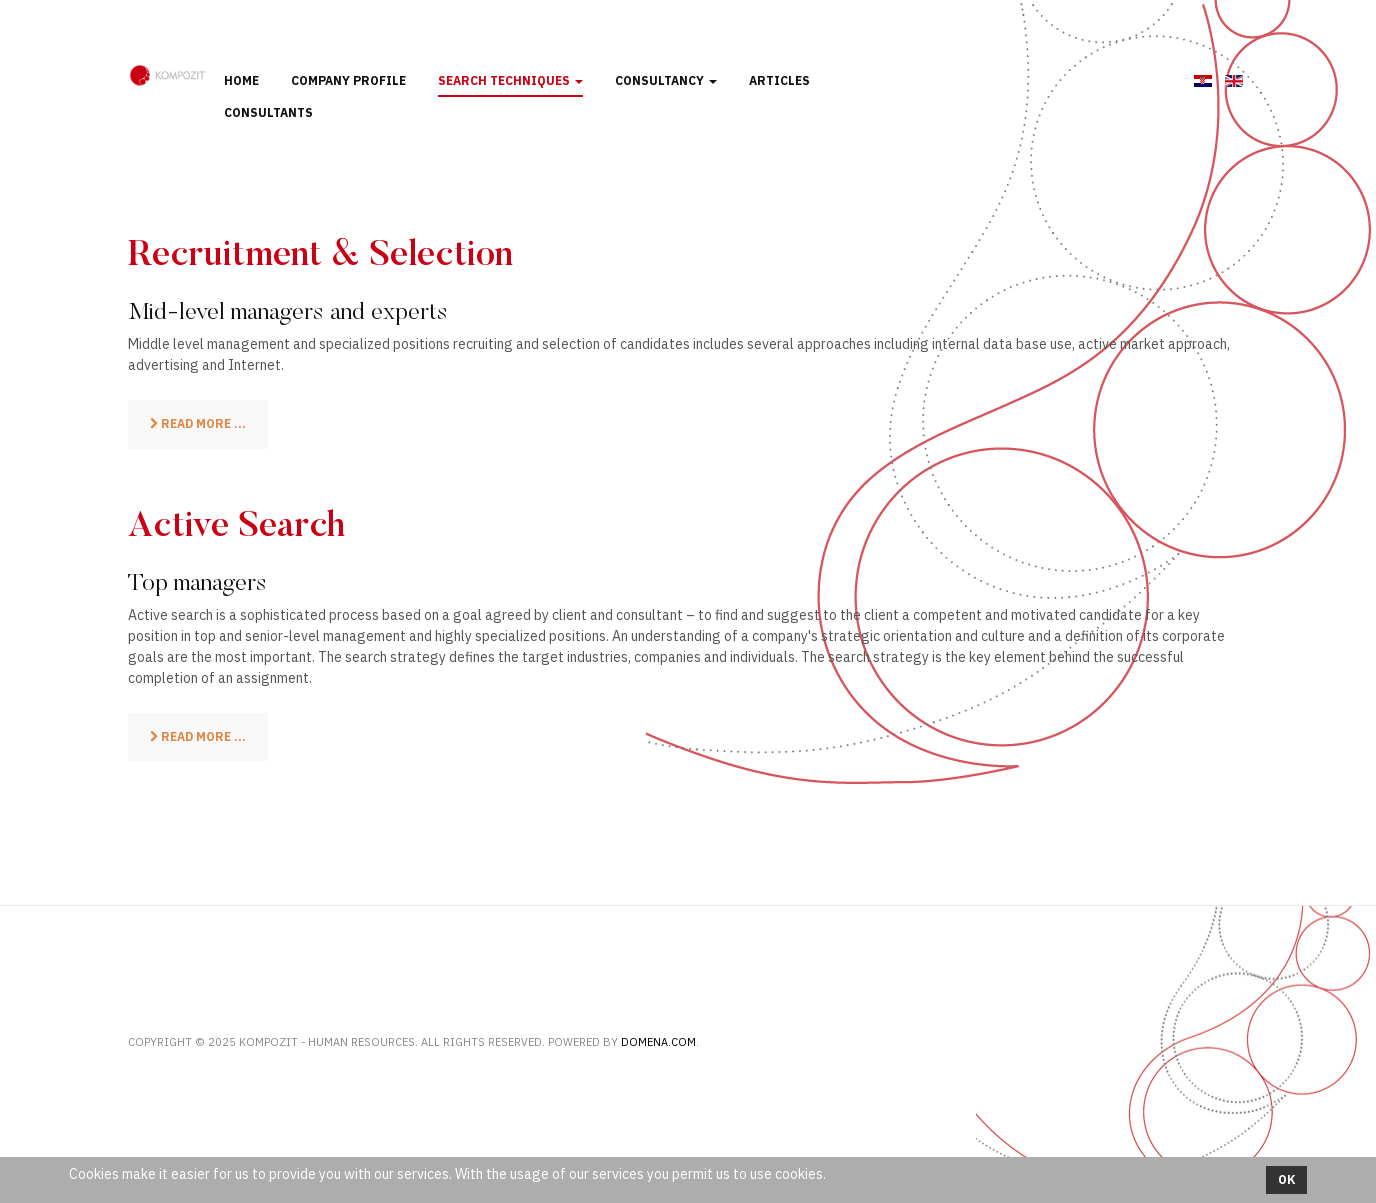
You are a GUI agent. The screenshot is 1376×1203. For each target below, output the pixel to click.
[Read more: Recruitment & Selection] (198, 424)
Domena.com (658, 1042)
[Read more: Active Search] (198, 737)
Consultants (268, 112)
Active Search (236, 528)
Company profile (348, 80)
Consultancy (666, 80)
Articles (779, 80)
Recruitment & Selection (320, 257)
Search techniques (510, 80)
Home (241, 80)
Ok (1286, 1179)
